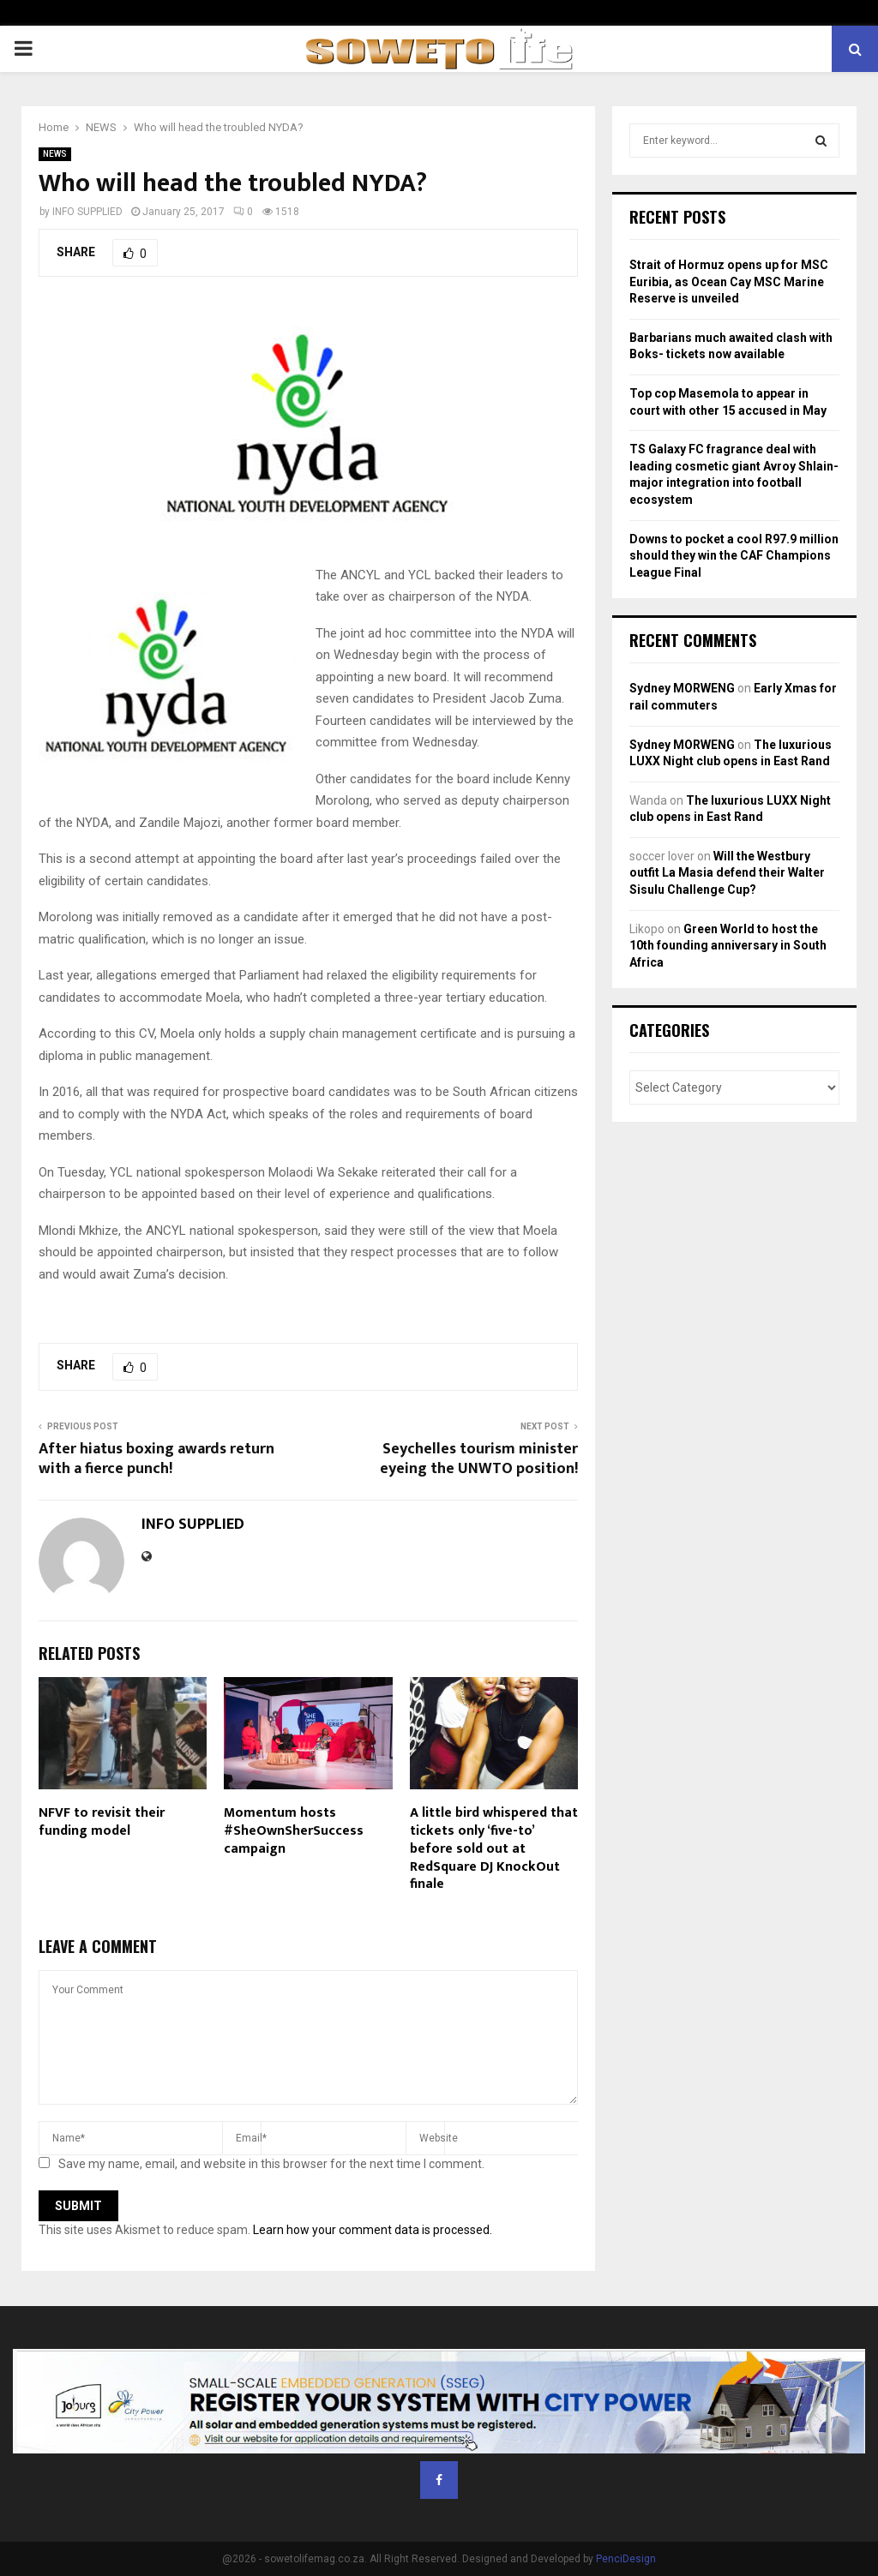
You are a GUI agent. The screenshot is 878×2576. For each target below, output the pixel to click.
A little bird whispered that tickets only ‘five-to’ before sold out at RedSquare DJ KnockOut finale (494, 1848)
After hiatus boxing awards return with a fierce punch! (156, 1459)
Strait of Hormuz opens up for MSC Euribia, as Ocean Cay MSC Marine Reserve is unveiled (728, 281)
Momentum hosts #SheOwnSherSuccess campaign (294, 1830)
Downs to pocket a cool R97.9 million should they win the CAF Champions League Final (734, 555)
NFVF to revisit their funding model (102, 1821)
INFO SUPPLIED (87, 212)
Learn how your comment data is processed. (372, 2230)
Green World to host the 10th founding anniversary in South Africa (728, 945)
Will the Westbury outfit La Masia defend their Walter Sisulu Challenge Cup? (727, 872)
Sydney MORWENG (682, 688)
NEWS (55, 154)
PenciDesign (626, 2559)
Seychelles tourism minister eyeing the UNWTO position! (479, 1459)
